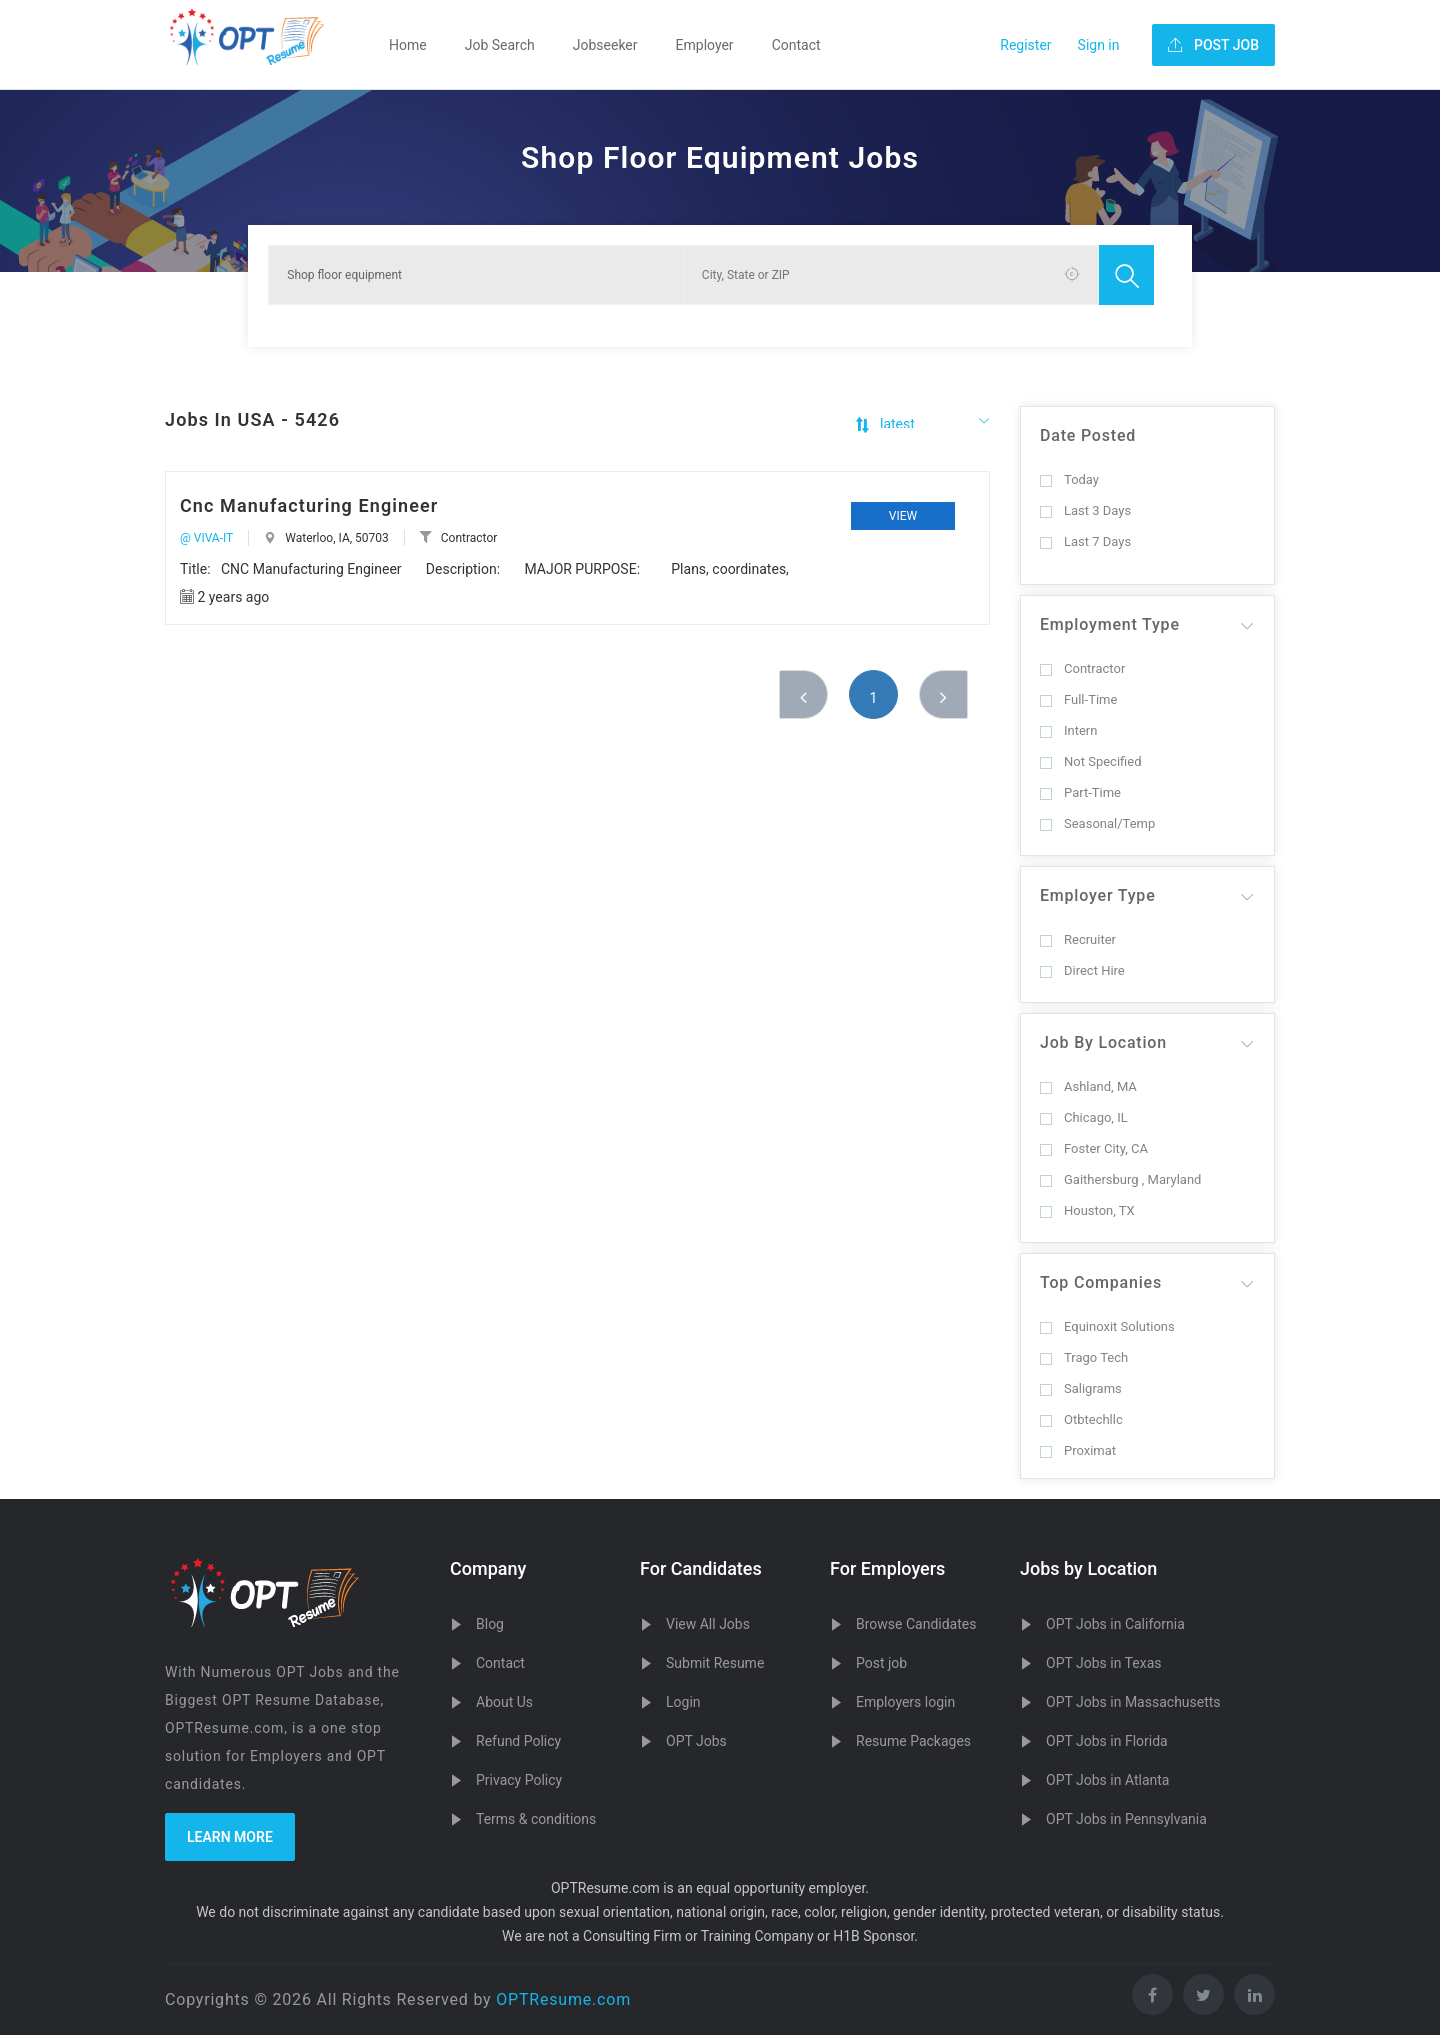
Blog (490, 1624)
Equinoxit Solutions (1107, 1326)
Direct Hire (1082, 970)
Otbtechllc (1081, 1419)
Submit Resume (715, 1663)
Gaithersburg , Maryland (1120, 1179)
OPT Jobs (696, 1741)
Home (408, 45)
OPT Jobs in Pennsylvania (1126, 1819)
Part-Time (1080, 792)
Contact (796, 45)
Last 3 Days (1085, 510)
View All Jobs (708, 1624)
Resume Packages (913, 1741)
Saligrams (1081, 1388)
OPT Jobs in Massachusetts (1133, 1702)
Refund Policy (518, 1741)
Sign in (1099, 45)
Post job (881, 1663)
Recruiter (1078, 939)
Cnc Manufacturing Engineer (309, 505)
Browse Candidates (916, 1624)
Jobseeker (605, 45)
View (903, 516)
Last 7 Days (1085, 541)
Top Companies (1101, 1282)
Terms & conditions (536, 1819)
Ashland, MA (1088, 1086)
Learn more (230, 1837)
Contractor (1082, 668)
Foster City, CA (1094, 1148)
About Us (504, 1702)
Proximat (1078, 1450)
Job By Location (1103, 1042)
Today (1069, 479)
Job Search (500, 45)
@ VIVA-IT (206, 538)
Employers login (905, 1702)
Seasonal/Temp (1097, 823)
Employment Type (1110, 624)
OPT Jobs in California (1115, 1624)
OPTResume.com (563, 1999)
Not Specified (1090, 761)
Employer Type (1098, 895)
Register (1025, 45)
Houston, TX (1087, 1210)
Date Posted (1088, 435)
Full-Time (1078, 699)
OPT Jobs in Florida (1107, 1741)
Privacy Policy (519, 1780)
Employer (705, 45)
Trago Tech (1084, 1357)
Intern (1068, 730)
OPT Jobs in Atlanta (1107, 1780)
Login (683, 1702)
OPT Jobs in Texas (1104, 1663)
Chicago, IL (1084, 1117)
